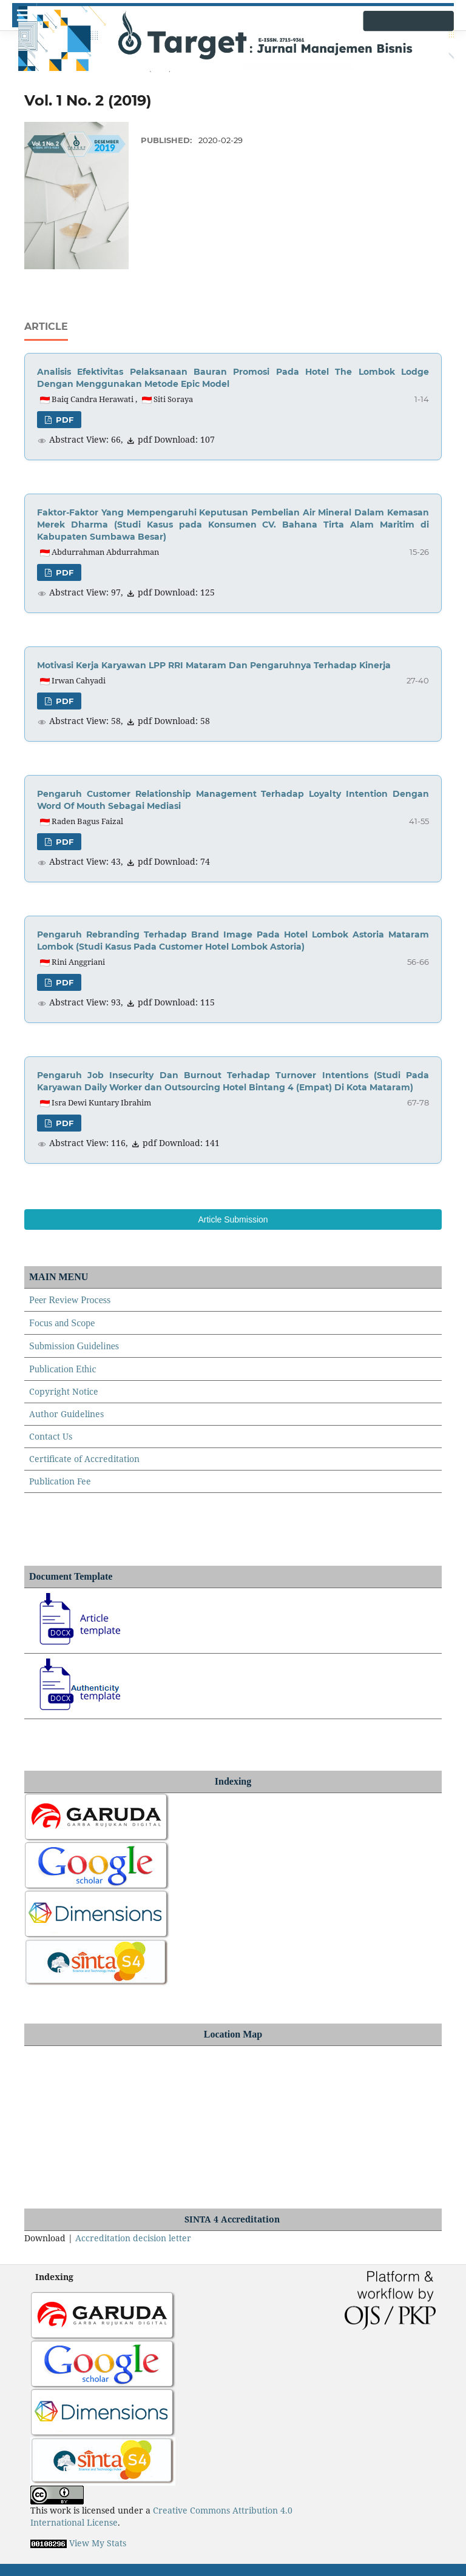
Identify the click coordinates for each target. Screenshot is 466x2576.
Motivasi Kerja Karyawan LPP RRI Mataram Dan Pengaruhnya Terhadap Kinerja (214, 665)
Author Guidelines (66, 1414)
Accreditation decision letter (133, 2238)
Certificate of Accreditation (84, 1458)
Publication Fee (60, 1481)
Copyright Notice (63, 1391)
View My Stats (97, 2543)
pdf (63, 419)
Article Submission (233, 1219)
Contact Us (50, 1436)
